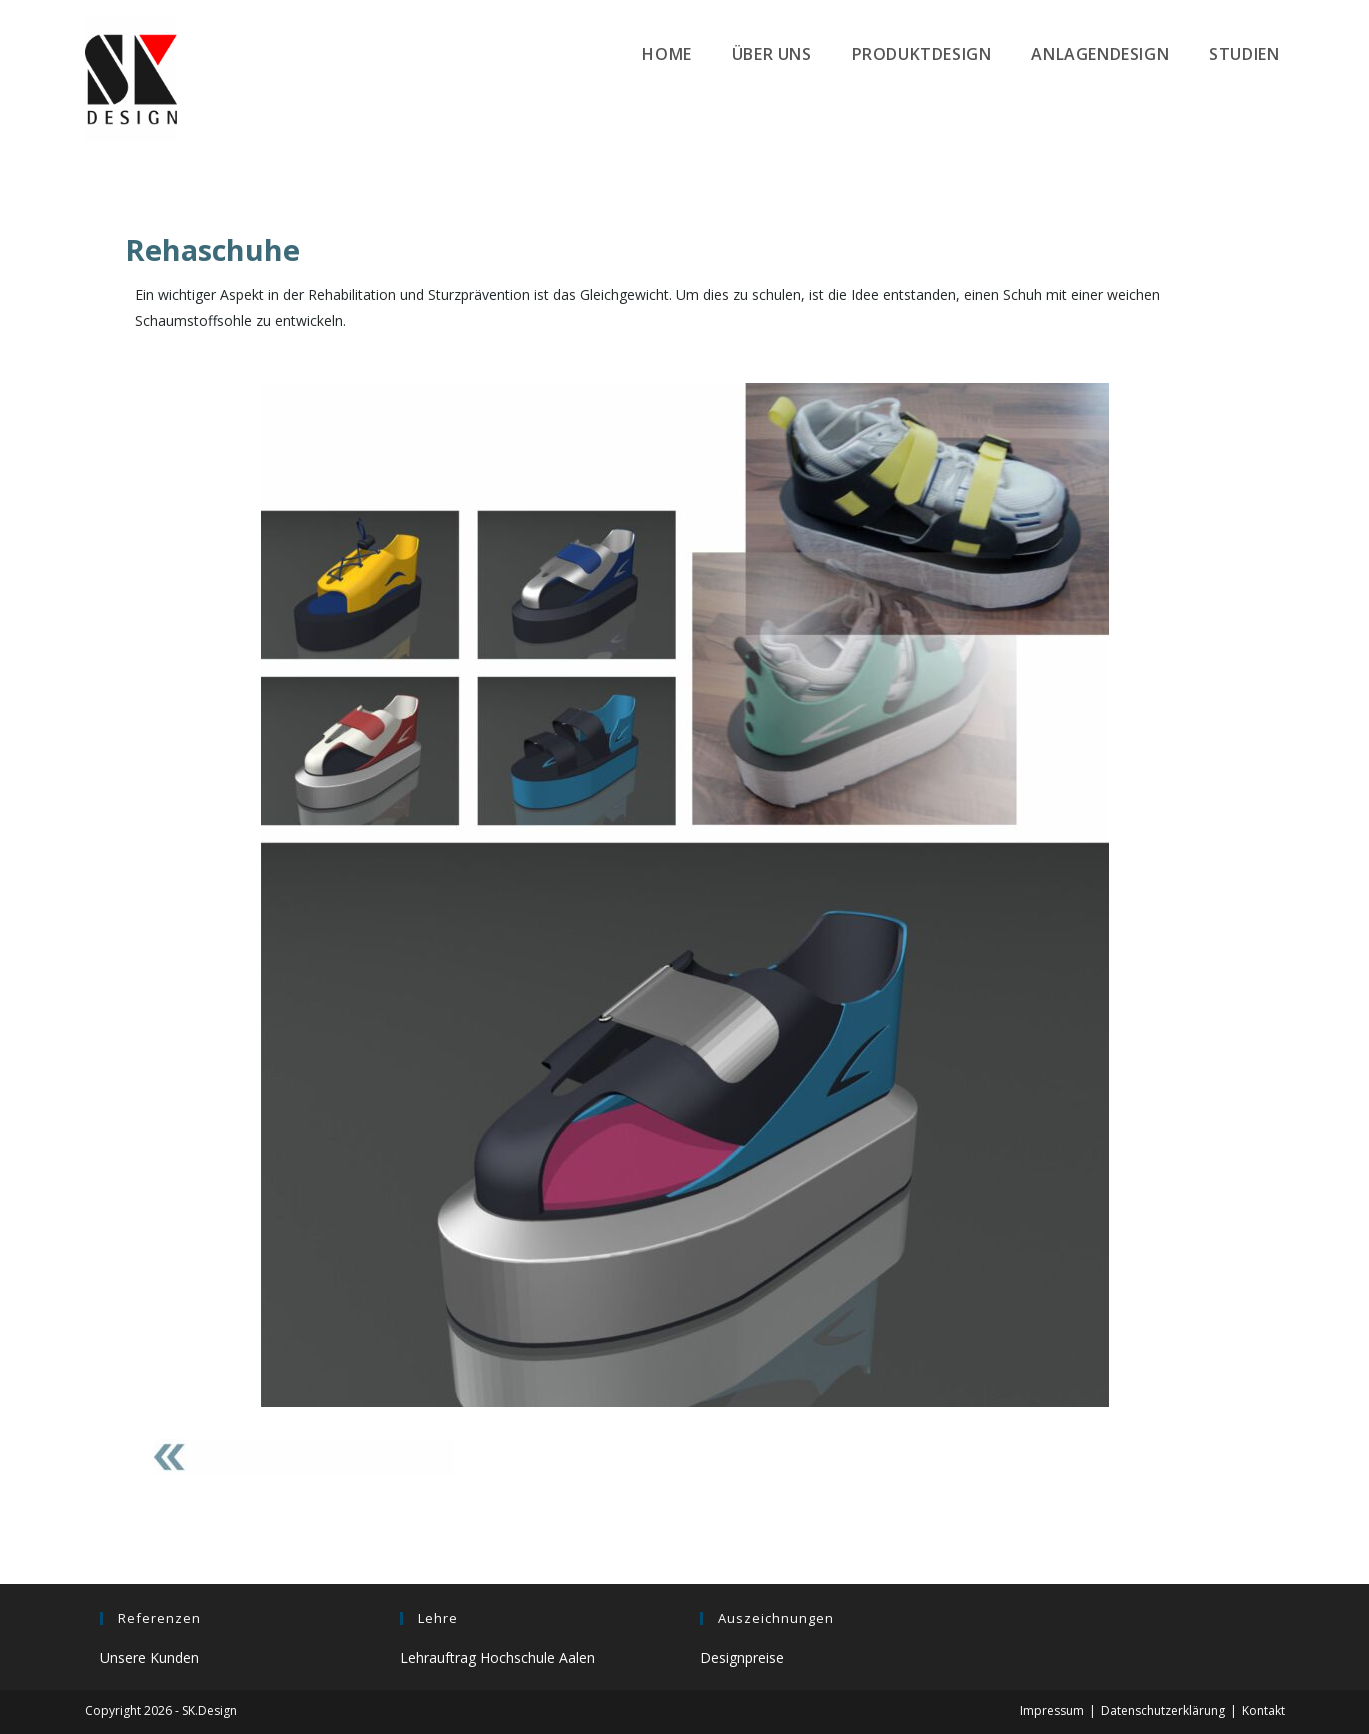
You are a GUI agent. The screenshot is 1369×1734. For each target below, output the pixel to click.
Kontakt (1263, 1710)
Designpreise (742, 1657)
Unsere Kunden (149, 1657)
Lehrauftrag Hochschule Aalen (497, 1657)
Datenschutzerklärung (1163, 1710)
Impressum (1052, 1710)
